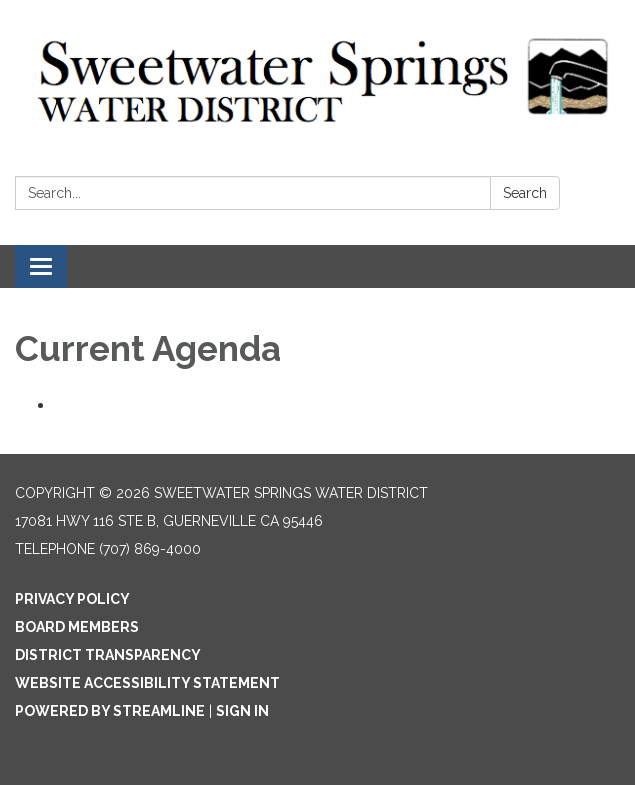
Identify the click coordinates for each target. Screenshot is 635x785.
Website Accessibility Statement (147, 683)
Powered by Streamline (110, 711)
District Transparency (108, 655)
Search (525, 193)
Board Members (77, 627)
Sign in (242, 711)
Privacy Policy (72, 599)
